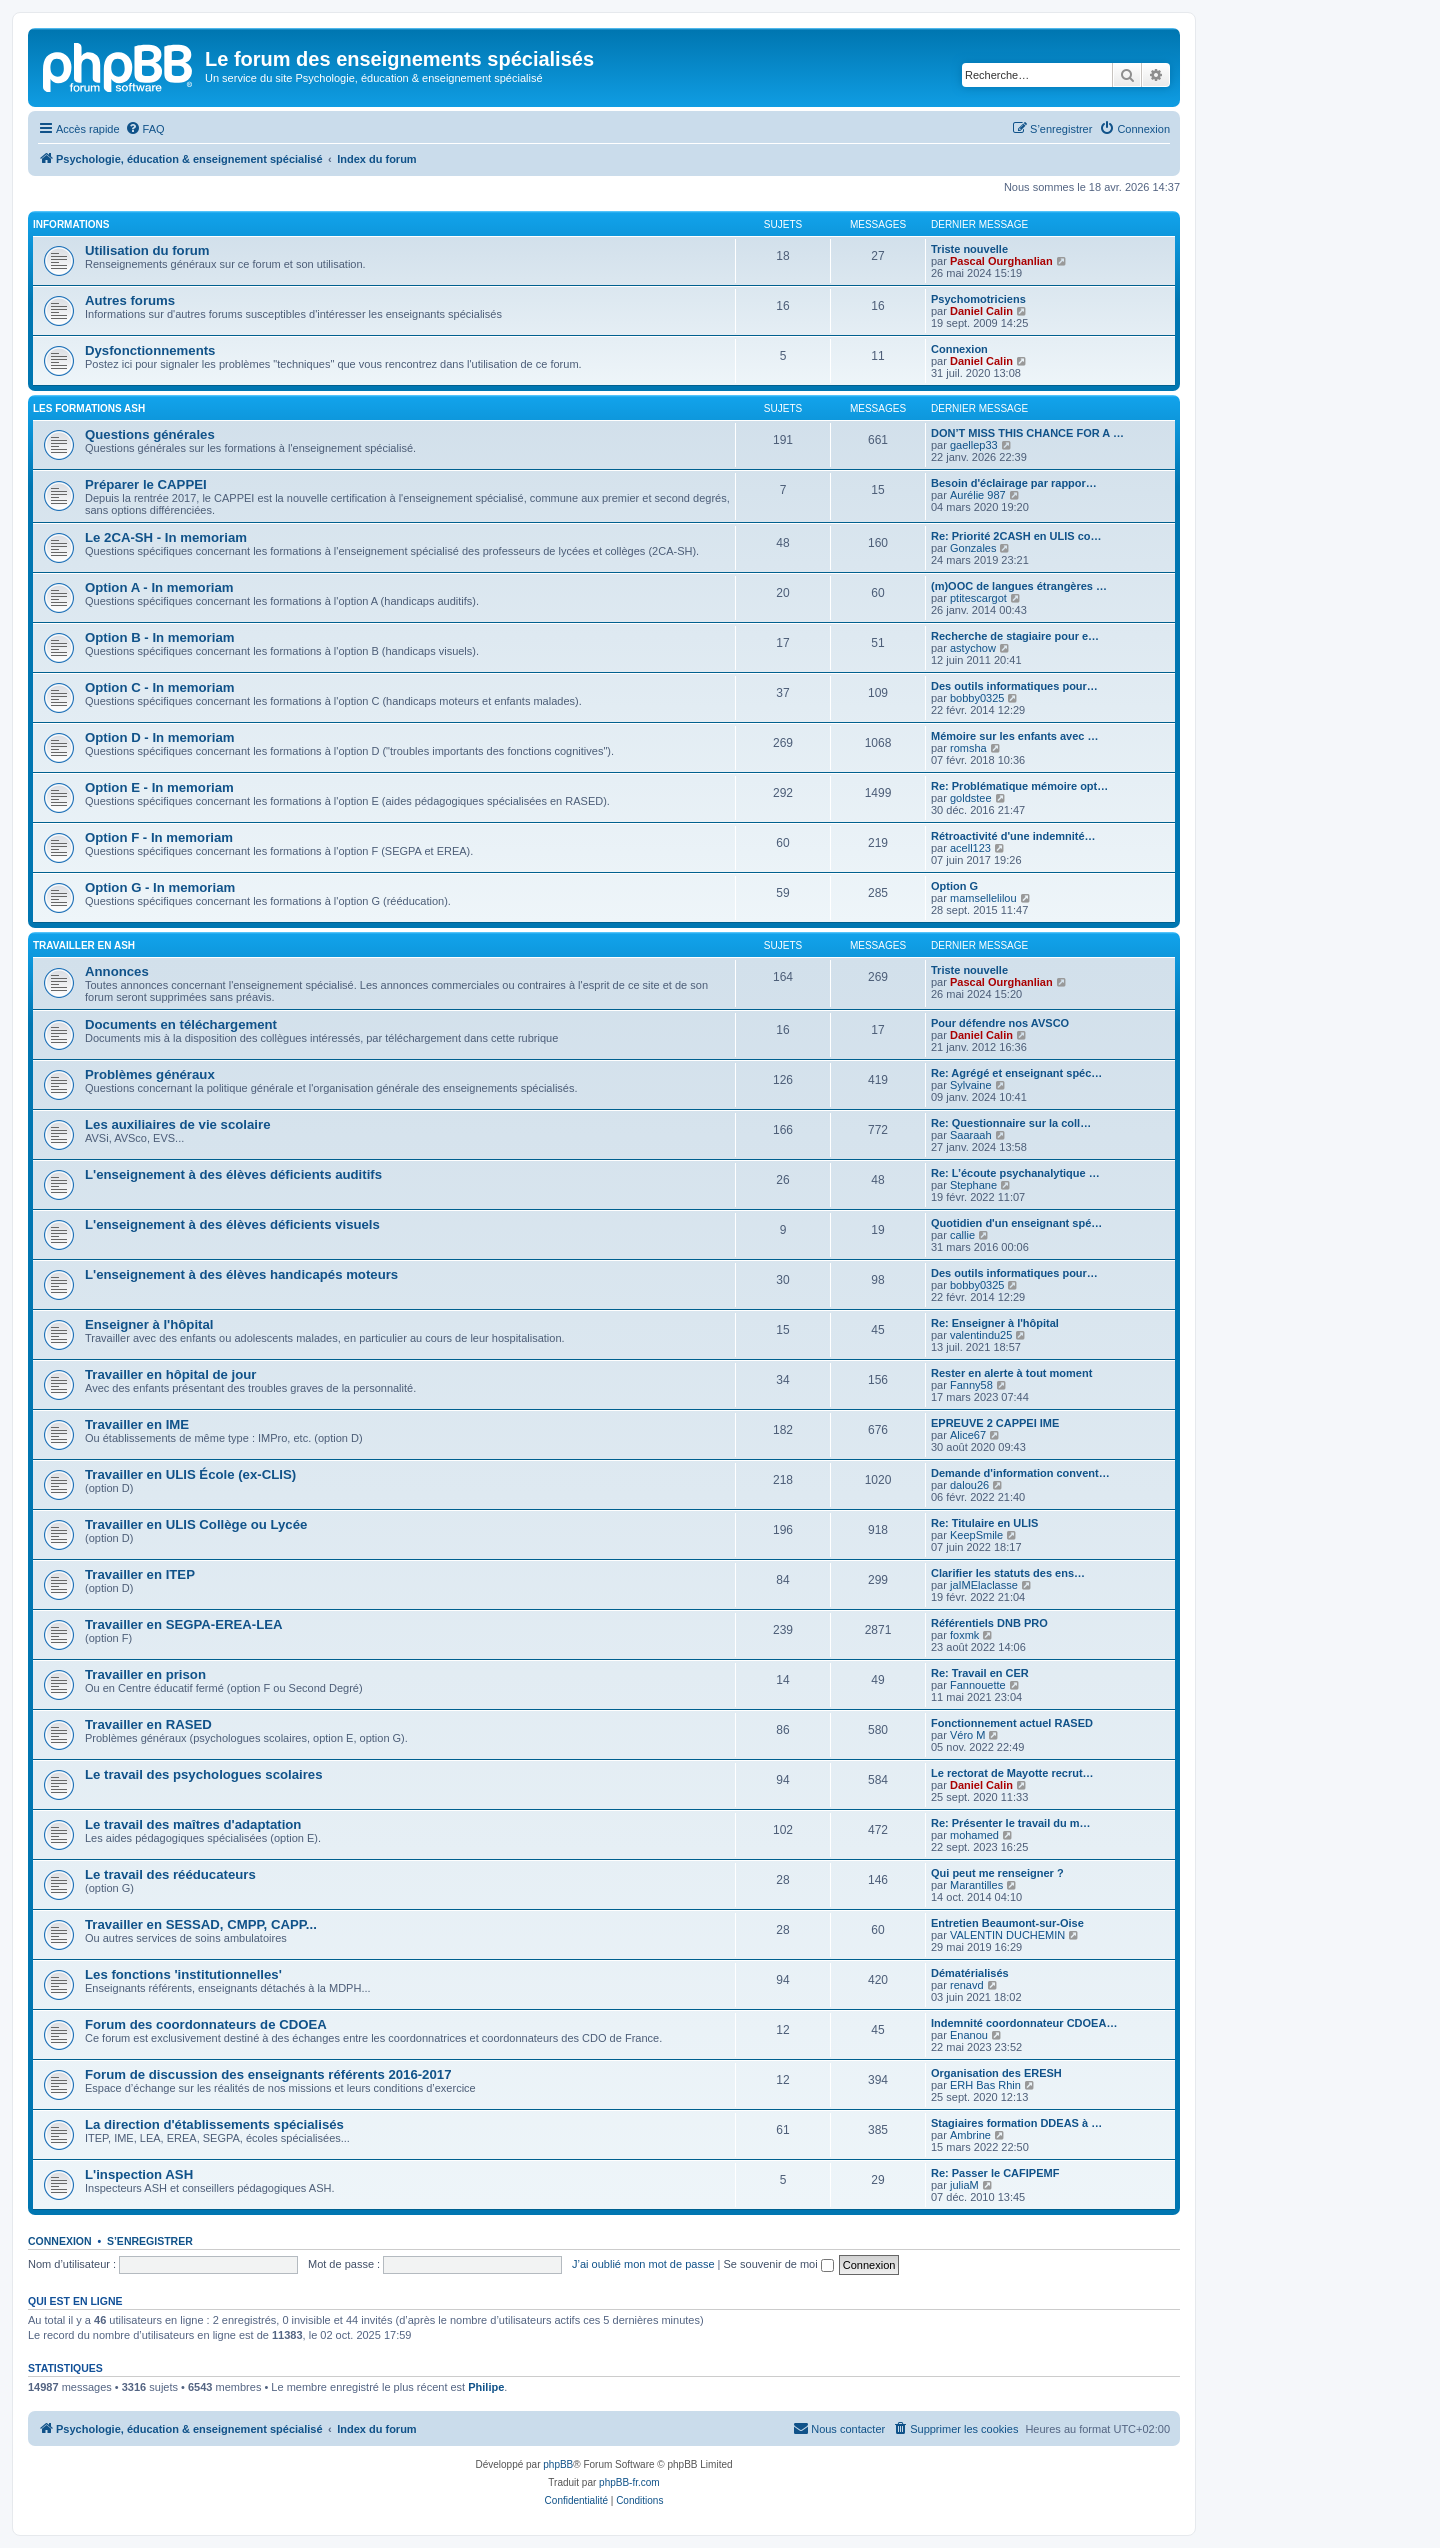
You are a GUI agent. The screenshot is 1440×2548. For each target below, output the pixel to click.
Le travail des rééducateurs (170, 1874)
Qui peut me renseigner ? (997, 1873)
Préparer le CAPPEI (146, 484)
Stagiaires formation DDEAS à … (1016, 2123)
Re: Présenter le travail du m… (1011, 1823)
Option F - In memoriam (159, 837)
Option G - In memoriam (160, 887)
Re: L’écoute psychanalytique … (1015, 1173)
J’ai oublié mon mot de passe (643, 2264)
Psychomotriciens (978, 299)
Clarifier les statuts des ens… (1008, 1573)
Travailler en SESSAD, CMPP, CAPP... (201, 1924)
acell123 (970, 848)
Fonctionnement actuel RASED (1012, 1723)
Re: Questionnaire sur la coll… (1011, 1123)
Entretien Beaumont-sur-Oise (1007, 1923)
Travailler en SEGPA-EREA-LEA (184, 1624)
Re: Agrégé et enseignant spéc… (1016, 1073)
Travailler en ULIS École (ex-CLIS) (190, 1474)
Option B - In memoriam (159, 637)
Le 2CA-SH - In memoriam (166, 537)
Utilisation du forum (147, 250)
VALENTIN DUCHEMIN (1007, 1935)
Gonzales (973, 548)
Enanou (969, 2035)
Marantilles (976, 1885)
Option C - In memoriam (159, 687)
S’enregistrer (150, 2241)
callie (962, 1235)
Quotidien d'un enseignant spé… (1016, 1223)
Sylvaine (971, 1085)
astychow (973, 648)
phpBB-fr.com (629, 2482)
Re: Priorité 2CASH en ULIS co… (1016, 536)
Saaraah (971, 1135)
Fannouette (978, 1685)
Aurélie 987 (978, 495)
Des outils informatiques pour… (1014, 686)
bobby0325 (977, 698)
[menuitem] (145, 129)
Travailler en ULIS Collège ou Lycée (196, 1524)
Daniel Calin (981, 311)
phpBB (558, 2464)
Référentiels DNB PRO (989, 1623)
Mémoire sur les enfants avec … (1015, 736)
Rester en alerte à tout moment (1011, 1373)
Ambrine (970, 2135)
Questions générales (150, 434)
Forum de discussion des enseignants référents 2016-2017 (268, 2074)
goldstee (971, 798)
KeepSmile (976, 1535)
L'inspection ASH (139, 2174)
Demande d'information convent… (1020, 1473)
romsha (968, 748)
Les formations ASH (89, 408)
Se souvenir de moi (779, 2264)
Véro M (967, 1735)
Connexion (959, 349)
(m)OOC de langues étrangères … (1019, 586)
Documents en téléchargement (181, 1024)
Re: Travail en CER (980, 1673)
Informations (71, 224)
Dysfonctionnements (150, 350)
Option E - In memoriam (159, 787)
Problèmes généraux (150, 1074)
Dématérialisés (970, 1973)
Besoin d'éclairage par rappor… (1014, 483)
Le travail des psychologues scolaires (203, 1774)
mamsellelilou (983, 898)
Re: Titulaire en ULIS (984, 1523)
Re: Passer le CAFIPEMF (995, 2173)
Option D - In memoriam (159, 737)
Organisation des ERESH (996, 2073)
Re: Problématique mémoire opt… (1019, 786)
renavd (967, 1985)
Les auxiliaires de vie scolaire (177, 1124)
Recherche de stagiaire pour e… (1015, 636)
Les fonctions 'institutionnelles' (183, 1974)
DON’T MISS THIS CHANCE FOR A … (1027, 433)
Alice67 (968, 1435)
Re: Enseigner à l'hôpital (995, 1323)
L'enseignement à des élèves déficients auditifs (233, 1174)
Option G (954, 886)
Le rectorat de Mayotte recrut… (1012, 1773)
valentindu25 (981, 1335)
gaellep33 (974, 445)
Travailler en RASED (148, 1724)
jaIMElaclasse (984, 1585)
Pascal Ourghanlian (1001, 261)
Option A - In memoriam (159, 587)
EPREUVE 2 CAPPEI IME (995, 1423)
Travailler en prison (145, 1674)
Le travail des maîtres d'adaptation (193, 1824)
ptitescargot (978, 598)
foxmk (964, 1635)
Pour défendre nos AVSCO (1000, 1023)
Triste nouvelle (969, 249)
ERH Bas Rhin (985, 2085)
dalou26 (969, 1485)
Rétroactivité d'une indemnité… (1013, 836)
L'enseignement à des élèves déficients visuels (232, 1224)
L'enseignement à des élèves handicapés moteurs (241, 1274)
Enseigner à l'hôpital (149, 1324)
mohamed (974, 1835)
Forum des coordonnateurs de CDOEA (206, 2024)
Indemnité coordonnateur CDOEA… (1024, 2023)
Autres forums (130, 300)
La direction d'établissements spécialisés (214, 2124)
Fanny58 (971, 1385)
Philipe (486, 2387)
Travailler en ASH (84, 945)
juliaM (964, 2185)
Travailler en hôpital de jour (170, 1374)
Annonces (117, 971)
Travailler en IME (137, 1424)
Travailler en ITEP (140, 1574)
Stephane (973, 1185)
